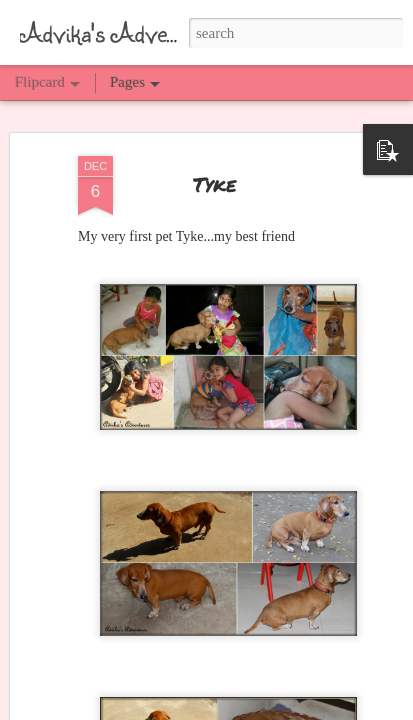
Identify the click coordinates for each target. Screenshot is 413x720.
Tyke (214, 183)
